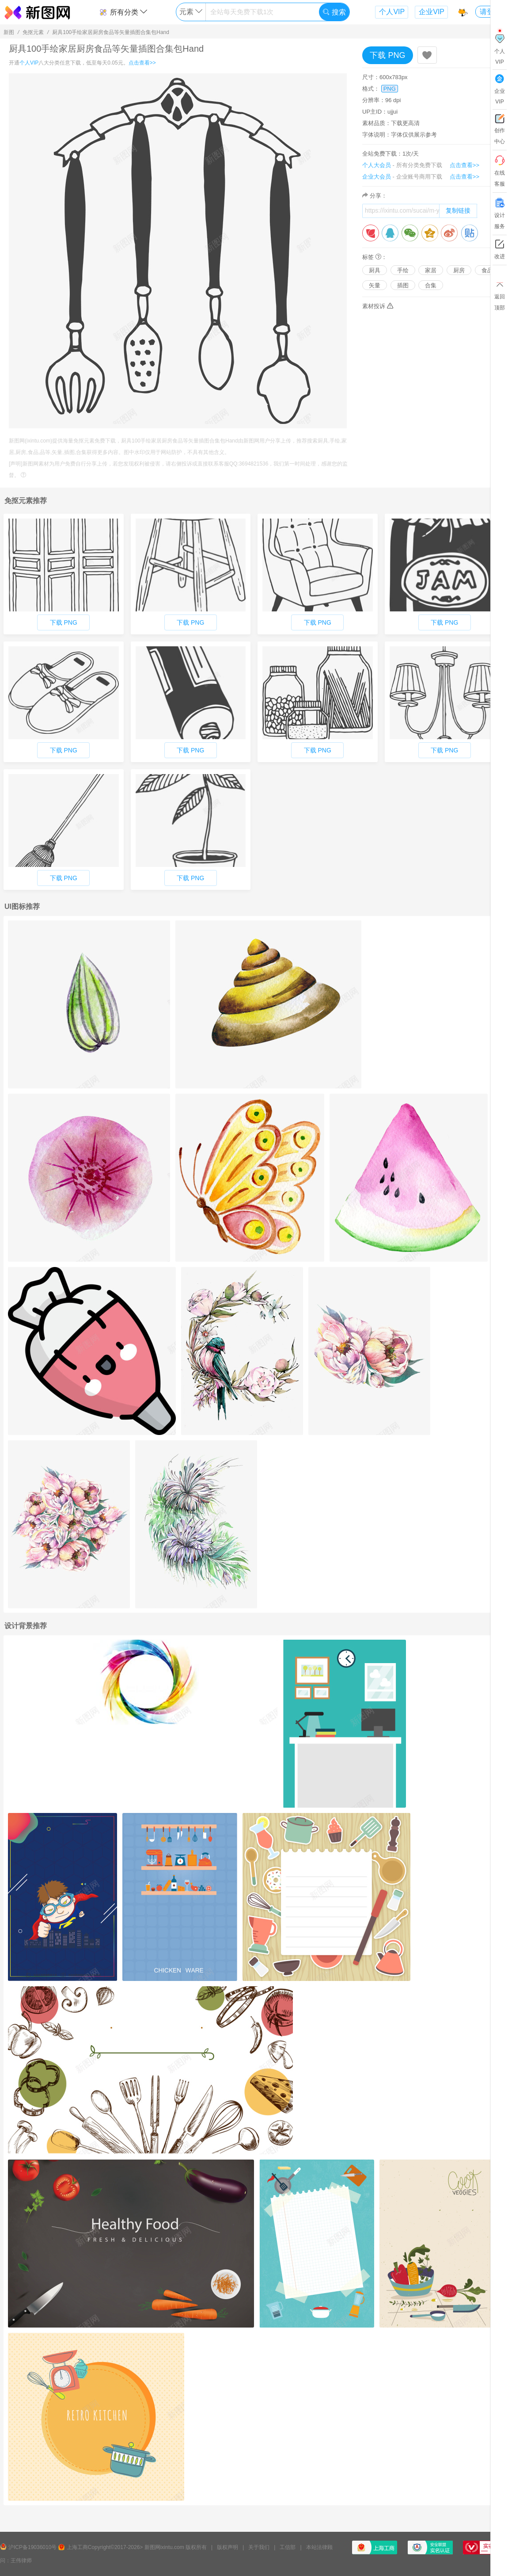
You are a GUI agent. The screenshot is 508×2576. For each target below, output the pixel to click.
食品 (487, 270)
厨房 (459, 270)
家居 (430, 270)
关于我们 (258, 2547)
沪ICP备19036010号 (32, 2547)
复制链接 (458, 210)
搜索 (333, 12)
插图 (403, 285)
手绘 (403, 270)
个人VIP (392, 11)
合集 (430, 285)
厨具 (374, 270)
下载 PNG (387, 55)
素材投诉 (377, 306)
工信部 (288, 2547)
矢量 (374, 285)
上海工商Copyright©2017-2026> (105, 2547)
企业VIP (431, 11)
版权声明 (227, 2547)
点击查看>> (142, 63)
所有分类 (123, 12)
